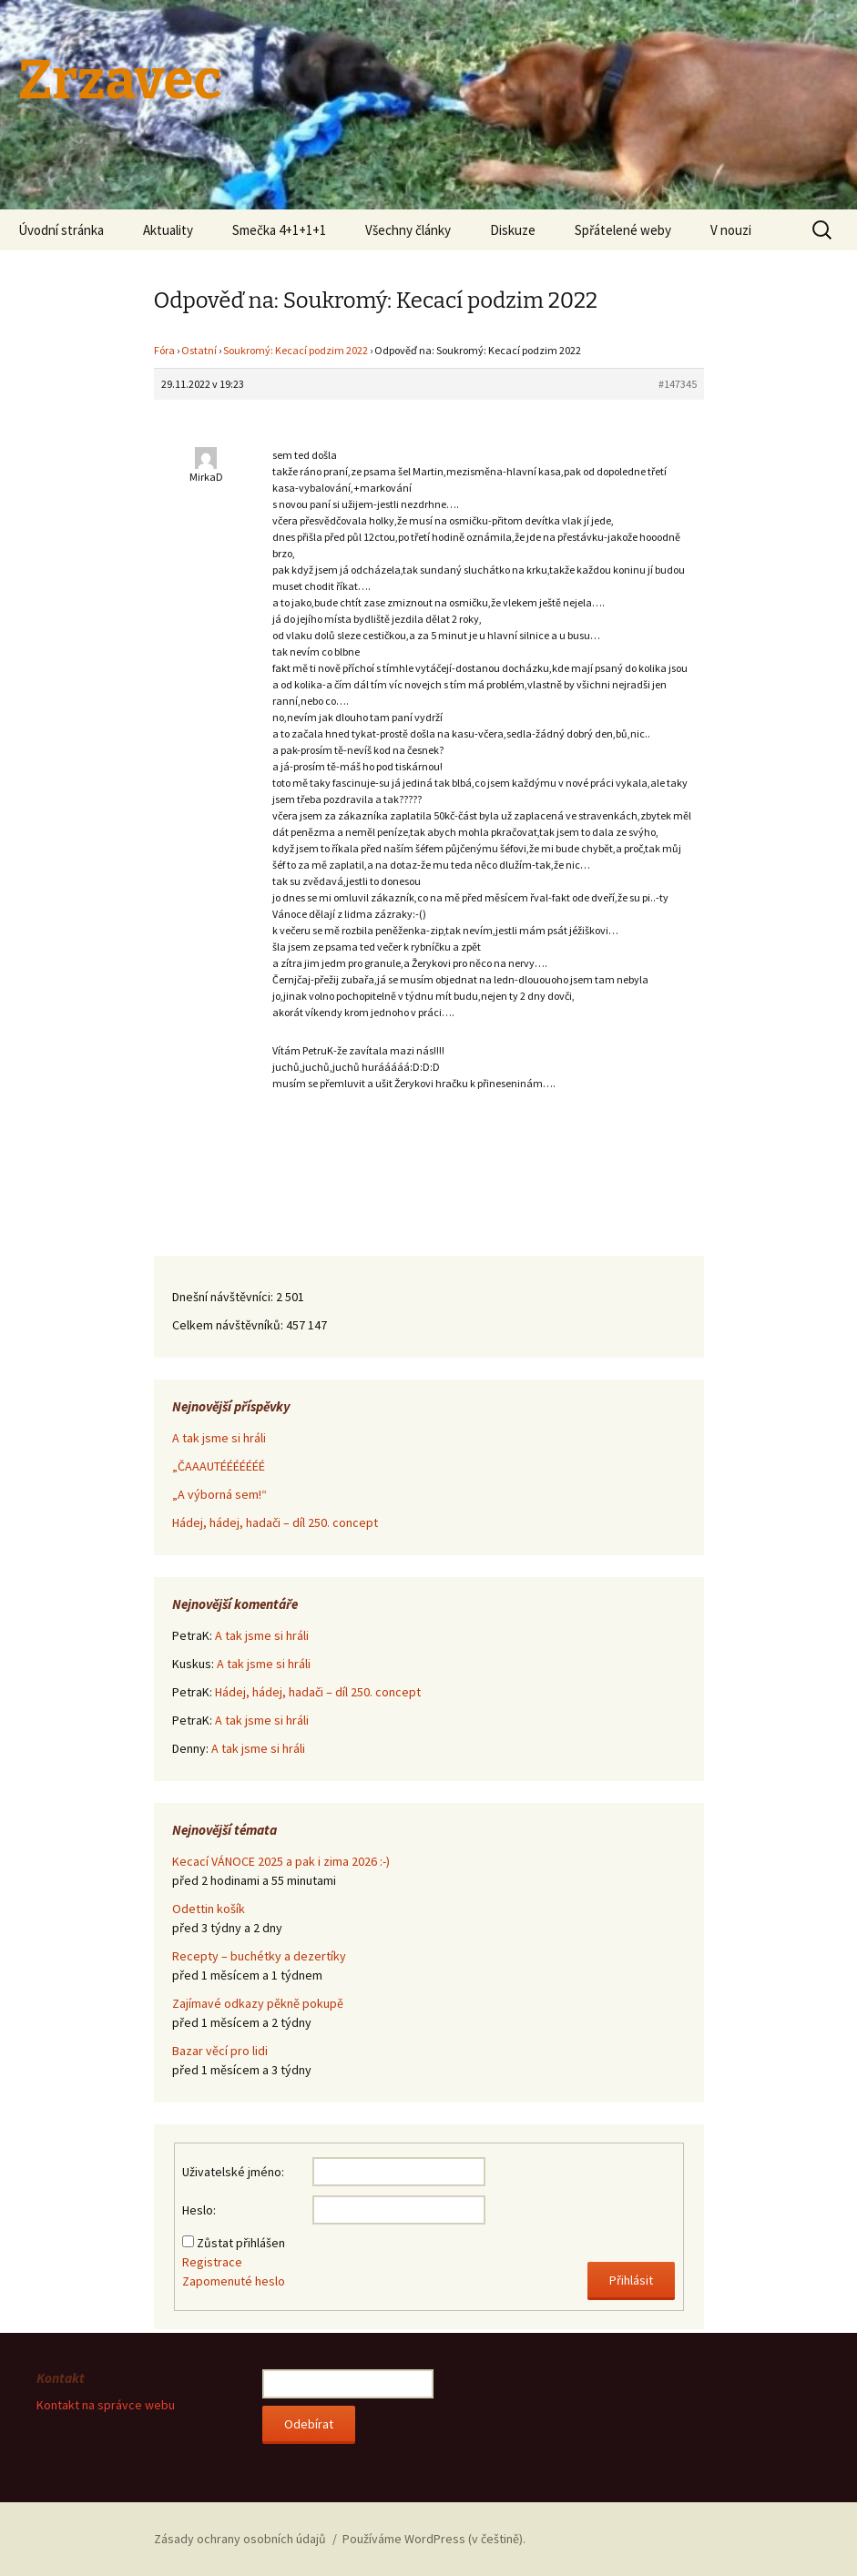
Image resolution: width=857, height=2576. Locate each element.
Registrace (212, 2262)
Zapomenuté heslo (233, 2281)
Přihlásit (631, 2280)
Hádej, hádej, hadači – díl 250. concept (275, 1522)
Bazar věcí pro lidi (220, 2050)
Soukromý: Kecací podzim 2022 (295, 350)
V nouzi (730, 230)
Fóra (164, 350)
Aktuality (168, 230)
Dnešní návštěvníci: (224, 1296)
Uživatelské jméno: (233, 2172)
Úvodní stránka (61, 230)
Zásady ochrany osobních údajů (240, 2538)
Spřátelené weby (623, 230)
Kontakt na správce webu (105, 2405)
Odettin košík (208, 1908)
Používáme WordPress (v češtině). (433, 2538)
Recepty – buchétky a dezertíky (259, 1956)
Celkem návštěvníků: (229, 1325)
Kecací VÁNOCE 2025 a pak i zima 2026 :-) (281, 1861)
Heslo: (199, 2210)
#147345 (677, 384)
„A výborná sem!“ (219, 1494)
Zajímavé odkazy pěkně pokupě (257, 2003)
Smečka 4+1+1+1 (279, 230)
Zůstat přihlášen (241, 2243)
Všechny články (408, 230)
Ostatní (199, 350)
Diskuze (513, 230)
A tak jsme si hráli (219, 1438)
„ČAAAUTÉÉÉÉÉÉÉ (218, 1466)
